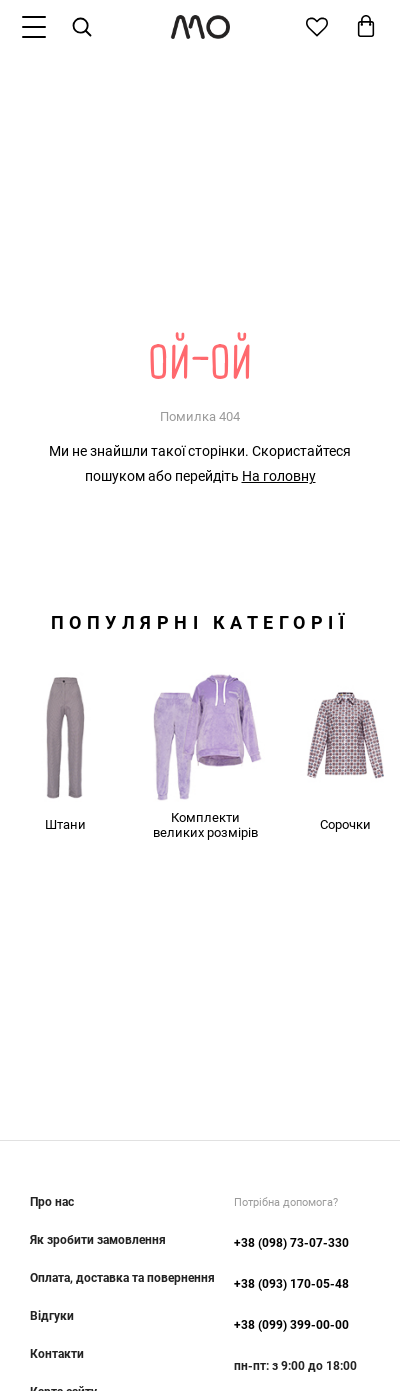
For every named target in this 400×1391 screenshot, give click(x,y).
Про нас (52, 1202)
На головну (279, 476)
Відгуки (52, 1316)
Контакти (57, 1354)
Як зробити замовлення (98, 1240)
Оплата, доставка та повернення (122, 1278)
